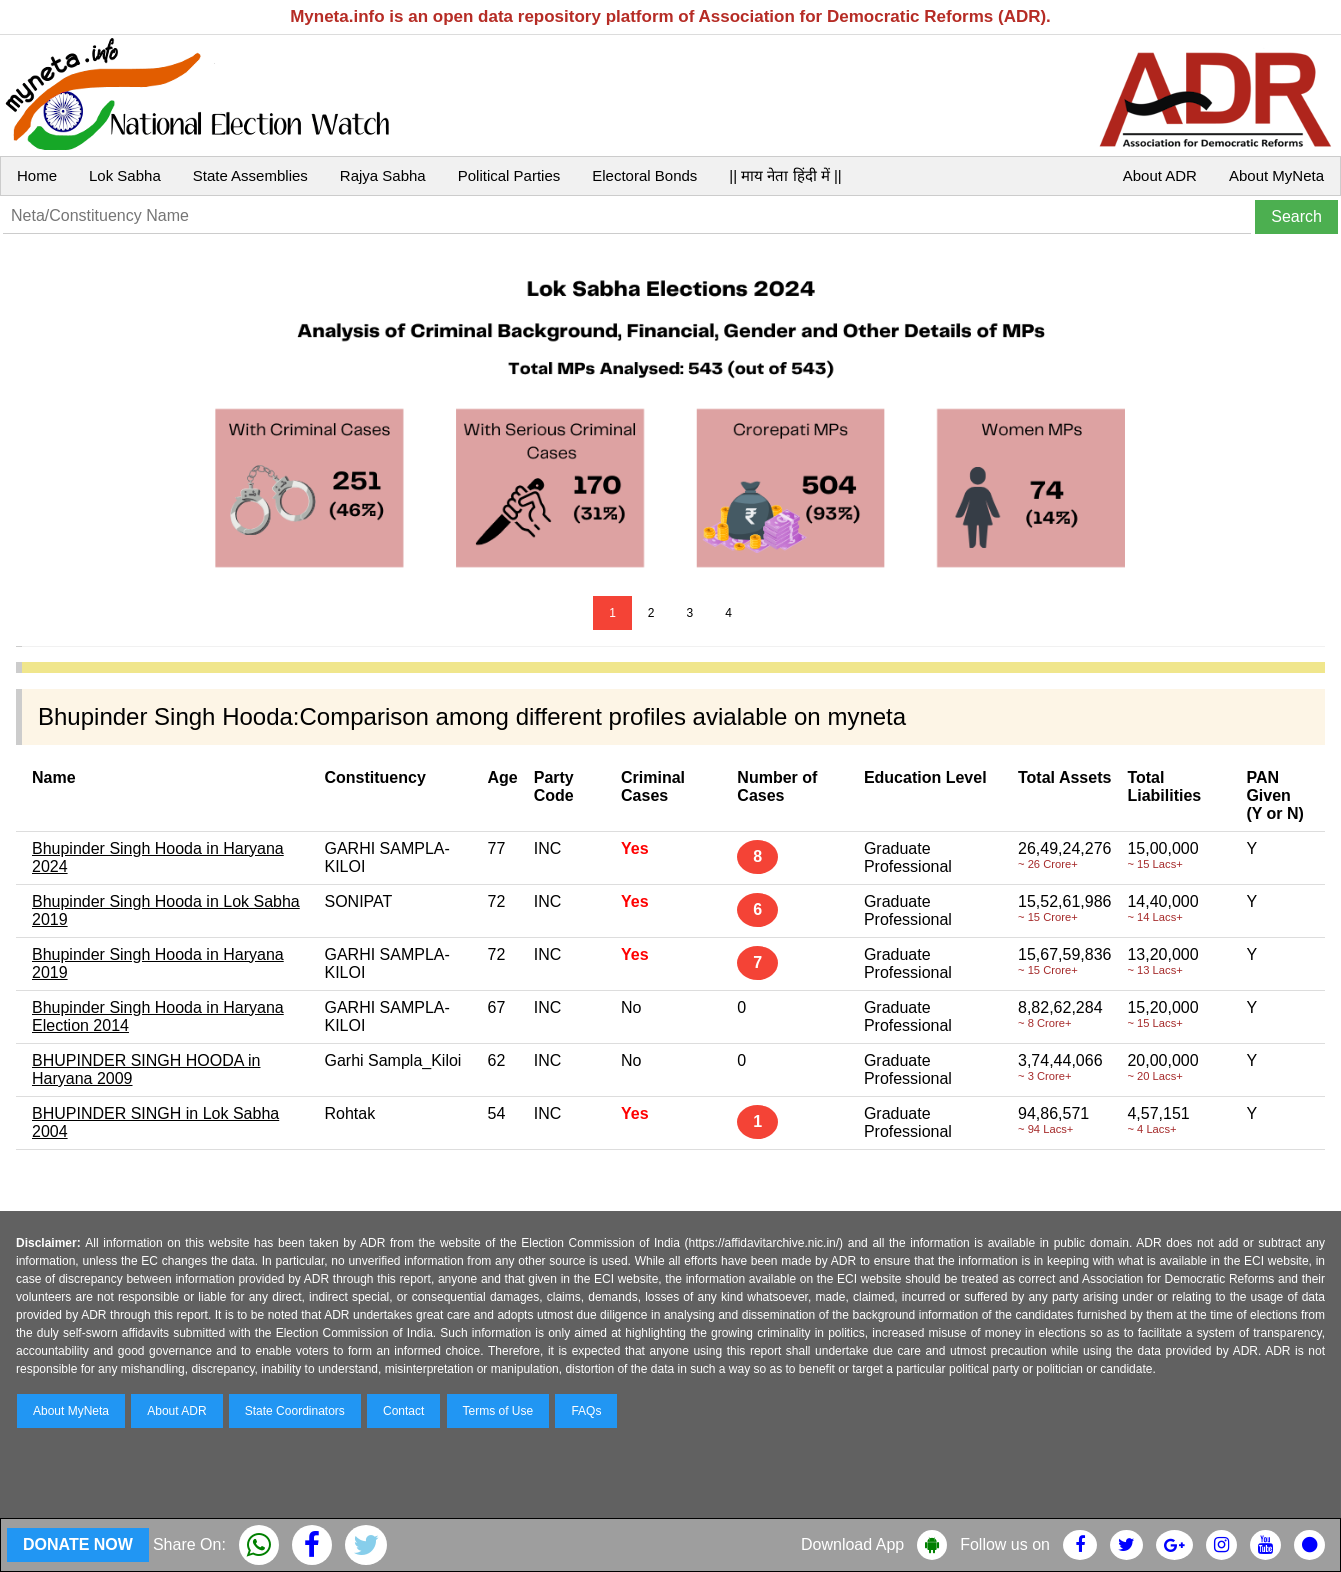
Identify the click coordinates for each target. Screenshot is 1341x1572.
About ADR (1160, 175)
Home (37, 175)
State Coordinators (295, 1411)
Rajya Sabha (383, 175)
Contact (403, 1411)
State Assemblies (250, 175)
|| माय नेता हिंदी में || (785, 175)
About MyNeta (1276, 175)
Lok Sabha (125, 175)
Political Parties (509, 175)
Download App (852, 1544)
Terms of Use (498, 1411)
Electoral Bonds (644, 175)
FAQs (586, 1411)
